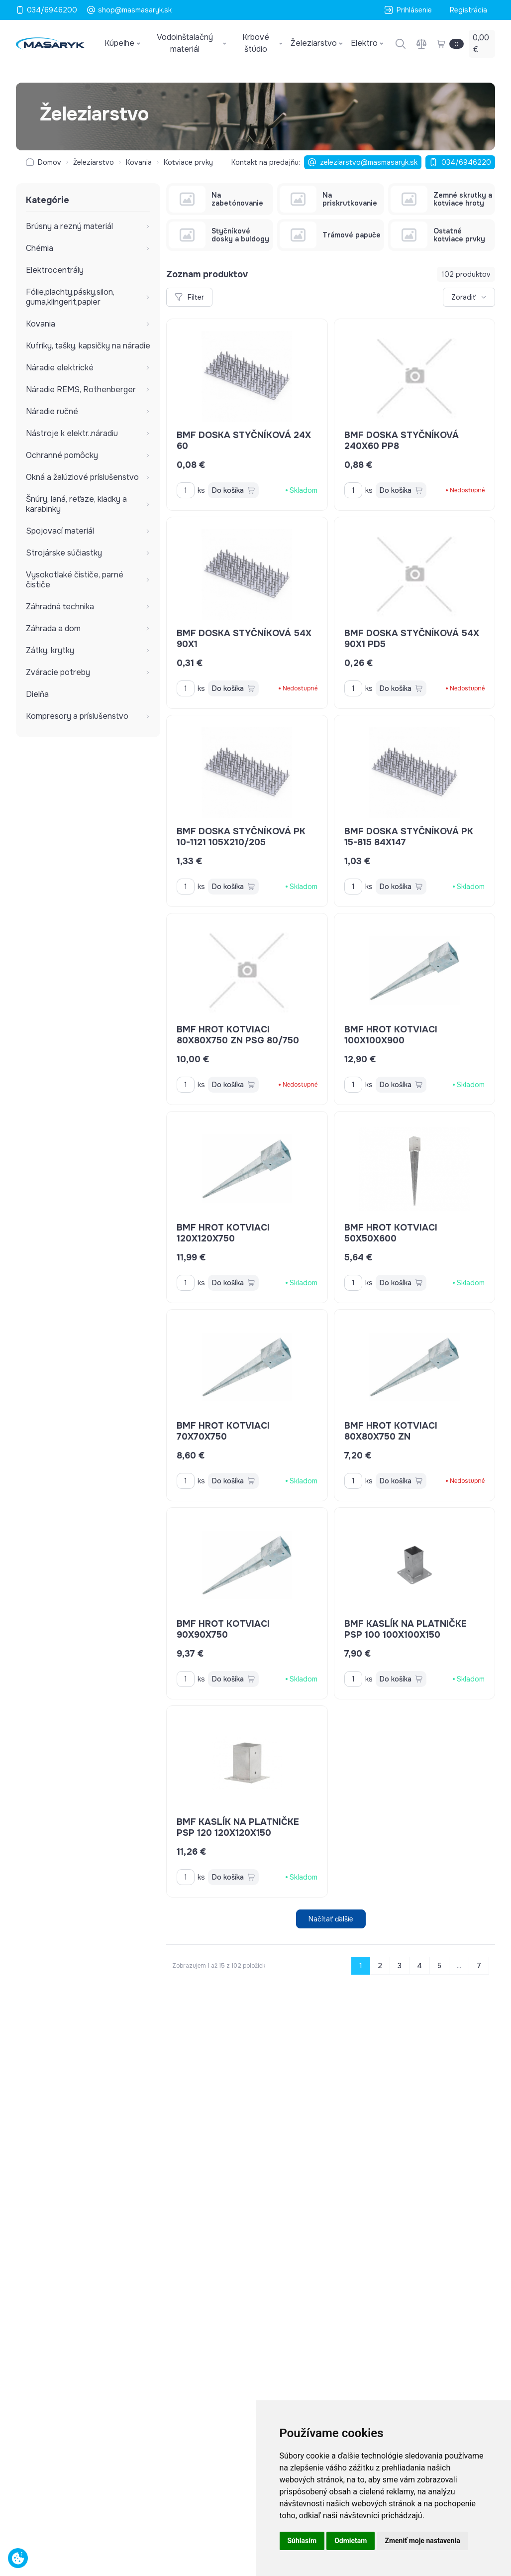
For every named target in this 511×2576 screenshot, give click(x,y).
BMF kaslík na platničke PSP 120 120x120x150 (238, 1827)
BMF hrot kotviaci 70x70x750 (223, 1431)
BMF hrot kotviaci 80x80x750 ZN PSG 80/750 (238, 1035)
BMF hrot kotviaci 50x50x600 (390, 1233)
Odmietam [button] (350, 2541)
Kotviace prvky (188, 162)
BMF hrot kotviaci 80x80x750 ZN (390, 1431)
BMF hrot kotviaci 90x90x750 (223, 1629)
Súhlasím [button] (302, 2541)
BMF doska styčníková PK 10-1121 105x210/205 (241, 837)
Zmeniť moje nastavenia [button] (422, 2541)
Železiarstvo (93, 162)
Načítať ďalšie (330, 1918)
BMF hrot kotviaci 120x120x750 (223, 1233)
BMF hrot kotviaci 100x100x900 (390, 1035)
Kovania (139, 162)
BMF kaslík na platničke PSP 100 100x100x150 (405, 1629)
